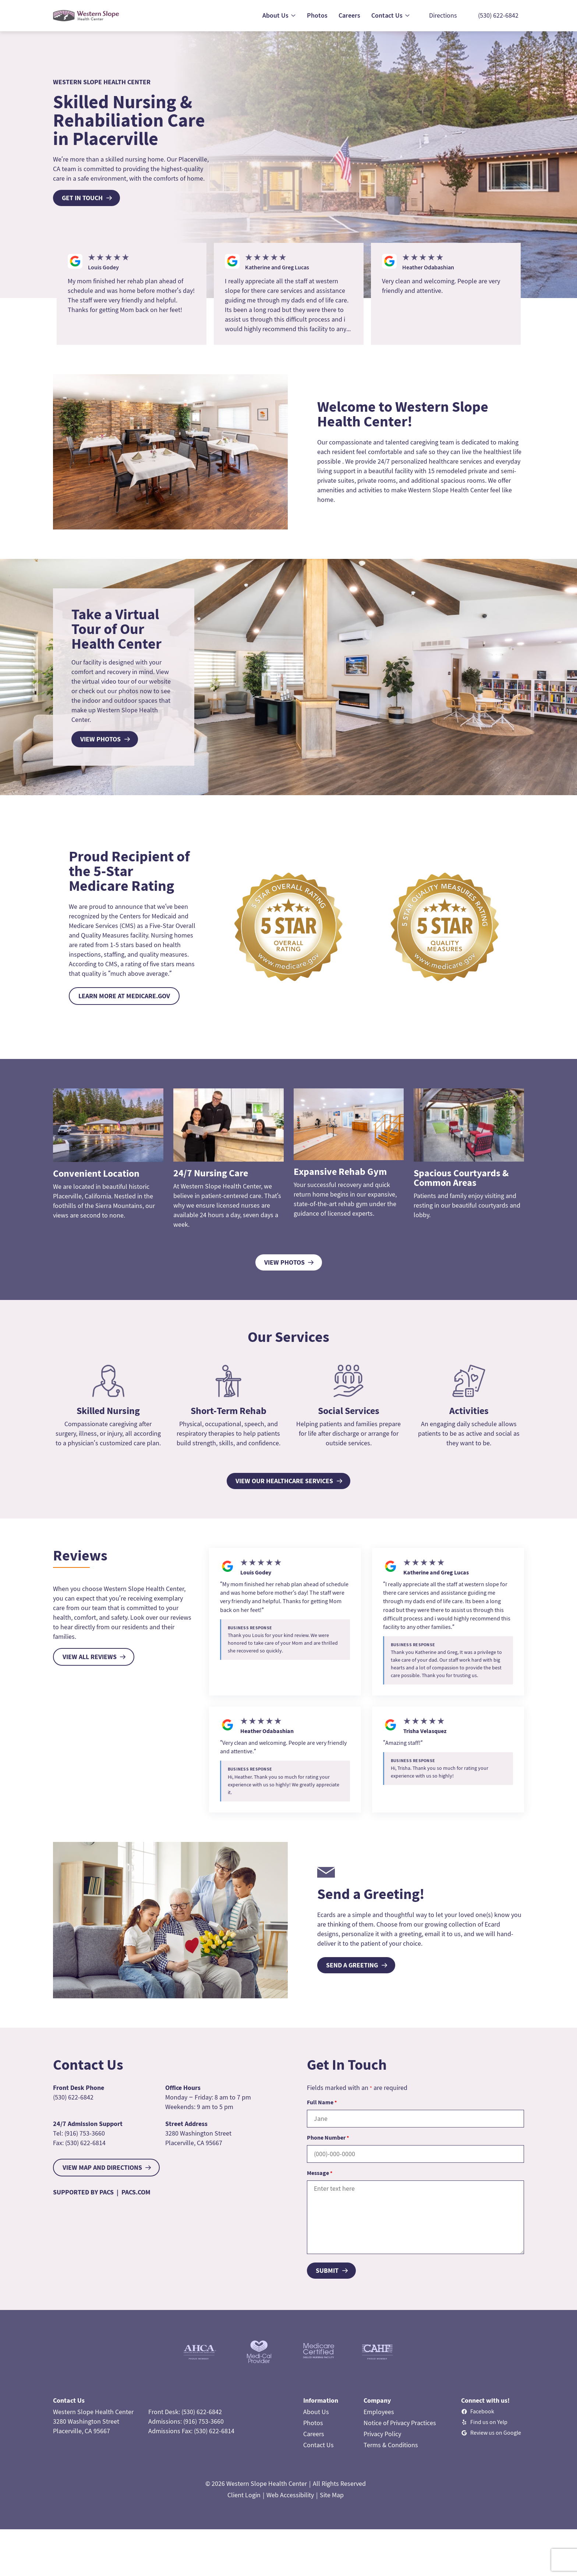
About (311, 2411)
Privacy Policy (382, 2434)
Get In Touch (82, 198)
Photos (313, 2423)
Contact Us (318, 2445)
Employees (379, 2411)
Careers (313, 2434)
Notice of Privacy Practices (400, 2423)
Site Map (332, 2495)
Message (319, 2172)
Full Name (322, 2102)
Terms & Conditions (391, 2445)
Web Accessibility (290, 2495)
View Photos (284, 1262)
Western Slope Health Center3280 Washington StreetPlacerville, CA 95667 (93, 2421)
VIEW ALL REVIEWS (90, 1656)
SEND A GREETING (352, 1965)
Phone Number (328, 2137)
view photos (100, 739)
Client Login (244, 2495)
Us (324, 2411)
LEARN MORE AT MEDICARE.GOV (124, 996)
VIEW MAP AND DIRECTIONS (102, 2167)
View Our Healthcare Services (284, 1481)
